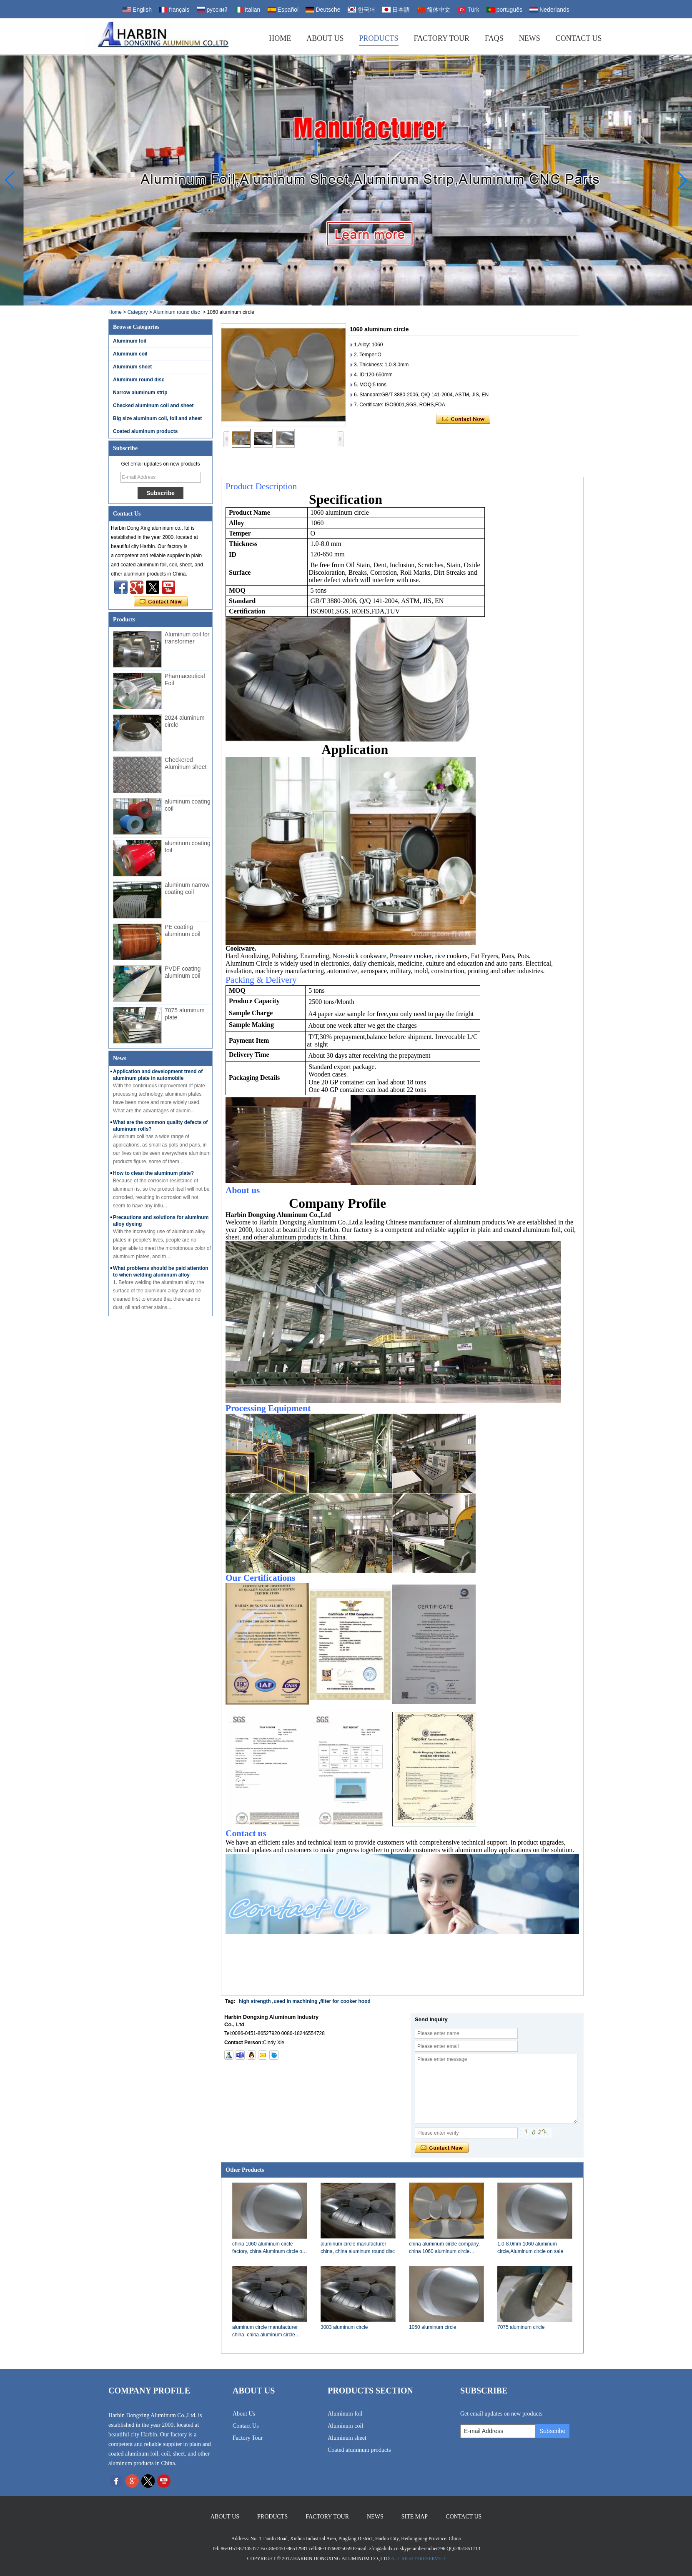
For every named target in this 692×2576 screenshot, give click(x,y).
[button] (336, 298)
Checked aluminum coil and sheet (153, 405)
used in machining (295, 2001)
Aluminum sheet (132, 367)
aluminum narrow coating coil (187, 888)
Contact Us (579, 38)
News (529, 38)
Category (138, 312)
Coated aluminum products (145, 431)
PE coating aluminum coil (183, 930)
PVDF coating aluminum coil (183, 972)
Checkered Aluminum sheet (185, 763)
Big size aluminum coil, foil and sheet (157, 418)
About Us (324, 38)
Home (280, 38)
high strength (255, 2001)
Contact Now (161, 601)
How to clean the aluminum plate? (153, 1173)
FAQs (494, 38)
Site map (414, 2516)
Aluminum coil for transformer (187, 638)
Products (378, 38)
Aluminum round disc (176, 312)
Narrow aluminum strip (140, 393)
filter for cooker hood (345, 2001)
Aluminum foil (129, 341)
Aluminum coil (130, 354)
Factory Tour (442, 38)
